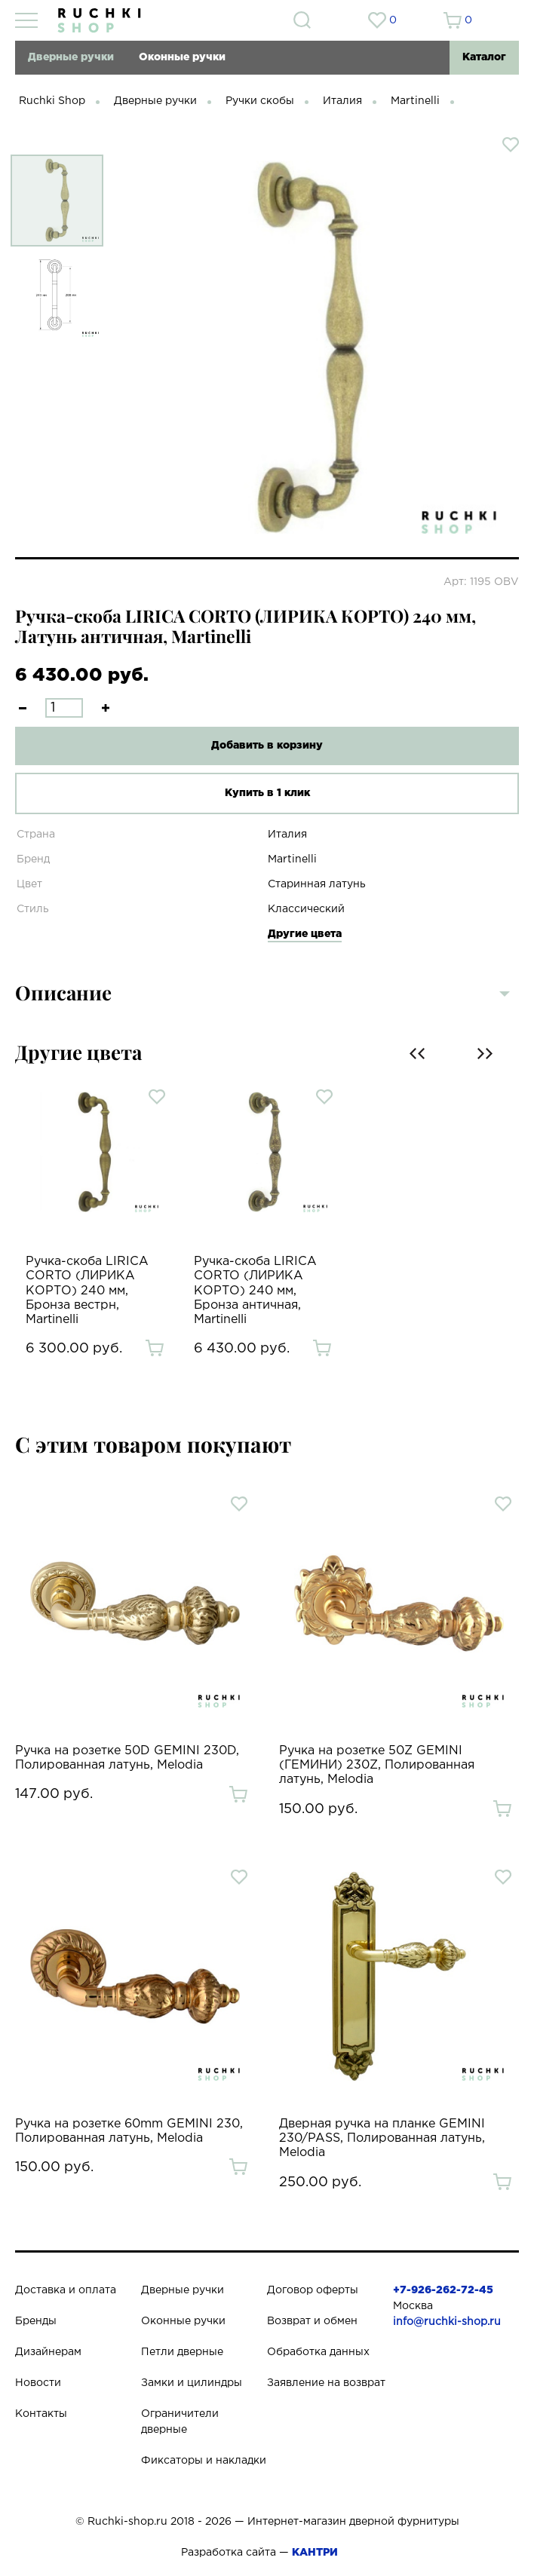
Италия (342, 101)
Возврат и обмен (312, 2321)
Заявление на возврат (326, 2383)
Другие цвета (305, 934)
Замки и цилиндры (191, 2383)
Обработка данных (318, 2352)
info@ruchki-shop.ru (447, 2321)
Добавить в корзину (267, 745)
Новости (38, 2383)
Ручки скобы (260, 101)
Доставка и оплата (65, 2290)
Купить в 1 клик (267, 793)
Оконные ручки (182, 57)
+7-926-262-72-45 (443, 2290)
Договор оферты (312, 2290)
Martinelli (415, 101)
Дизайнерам (48, 2352)
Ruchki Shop (52, 101)
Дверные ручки (71, 57)
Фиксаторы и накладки (203, 2460)
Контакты (41, 2413)
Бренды (36, 2321)
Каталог (484, 57)
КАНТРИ (315, 2552)
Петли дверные (182, 2352)
